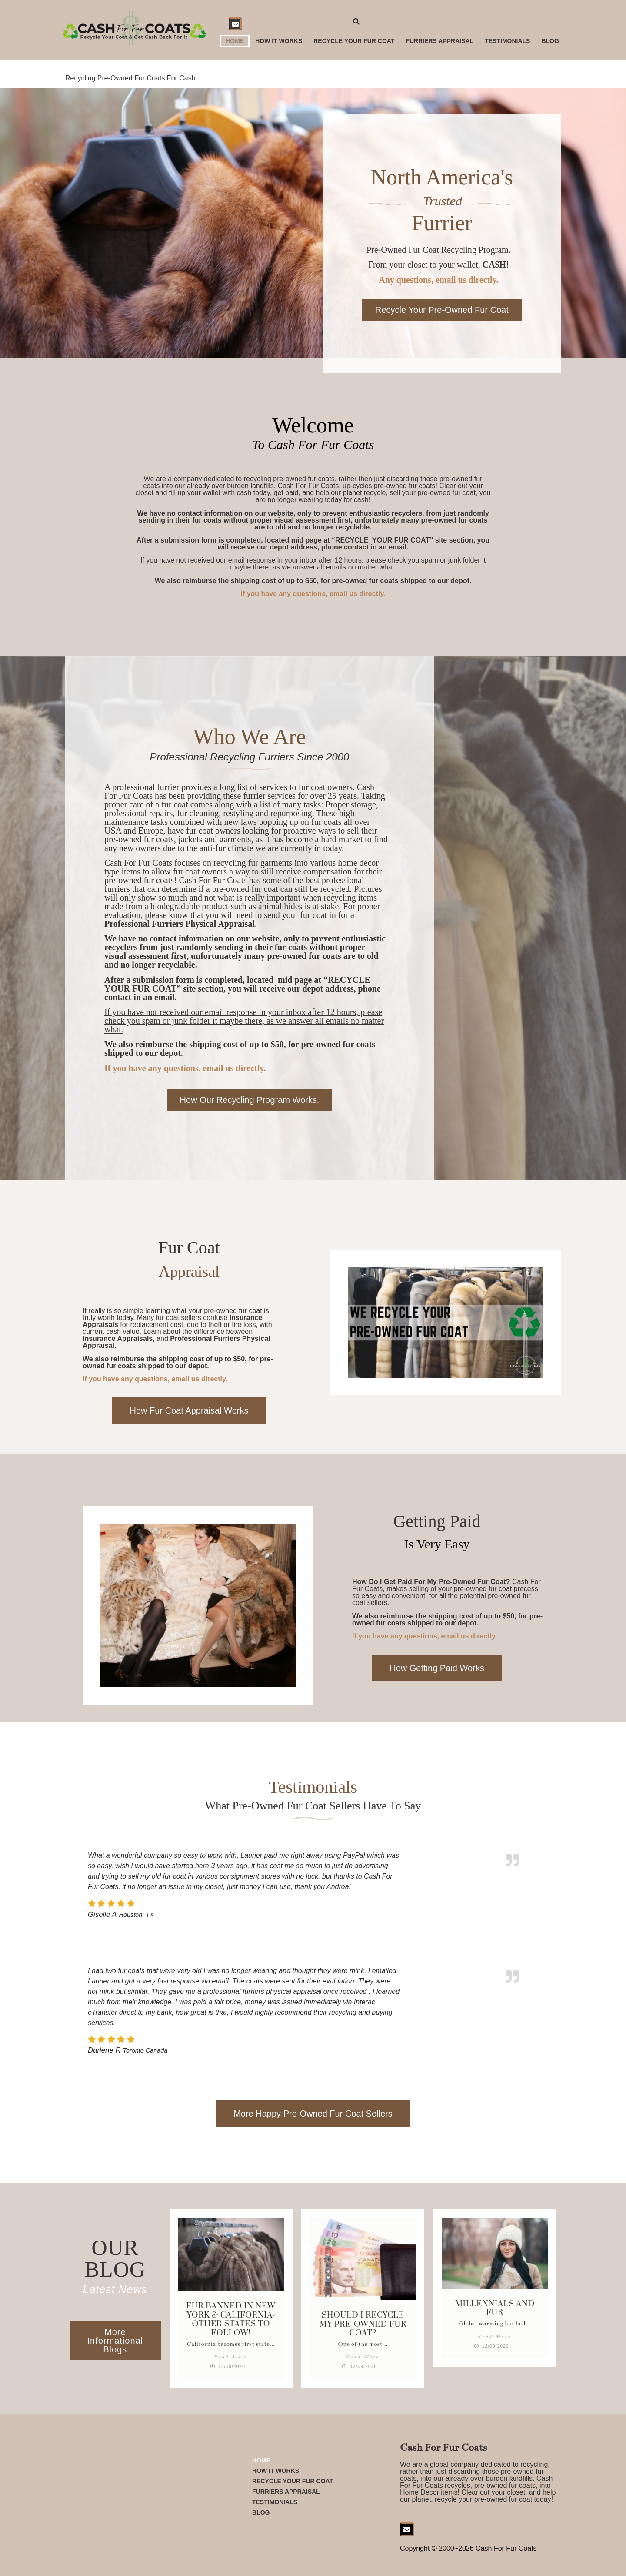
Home (235, 40)
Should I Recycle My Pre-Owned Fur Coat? (362, 2324)
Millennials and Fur (495, 2308)
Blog (550, 40)
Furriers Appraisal (439, 40)
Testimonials (507, 40)
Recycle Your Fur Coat (353, 40)
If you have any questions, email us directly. (312, 593)
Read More (229, 2357)
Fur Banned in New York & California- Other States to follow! (231, 2319)
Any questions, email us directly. (438, 280)
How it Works (278, 40)
